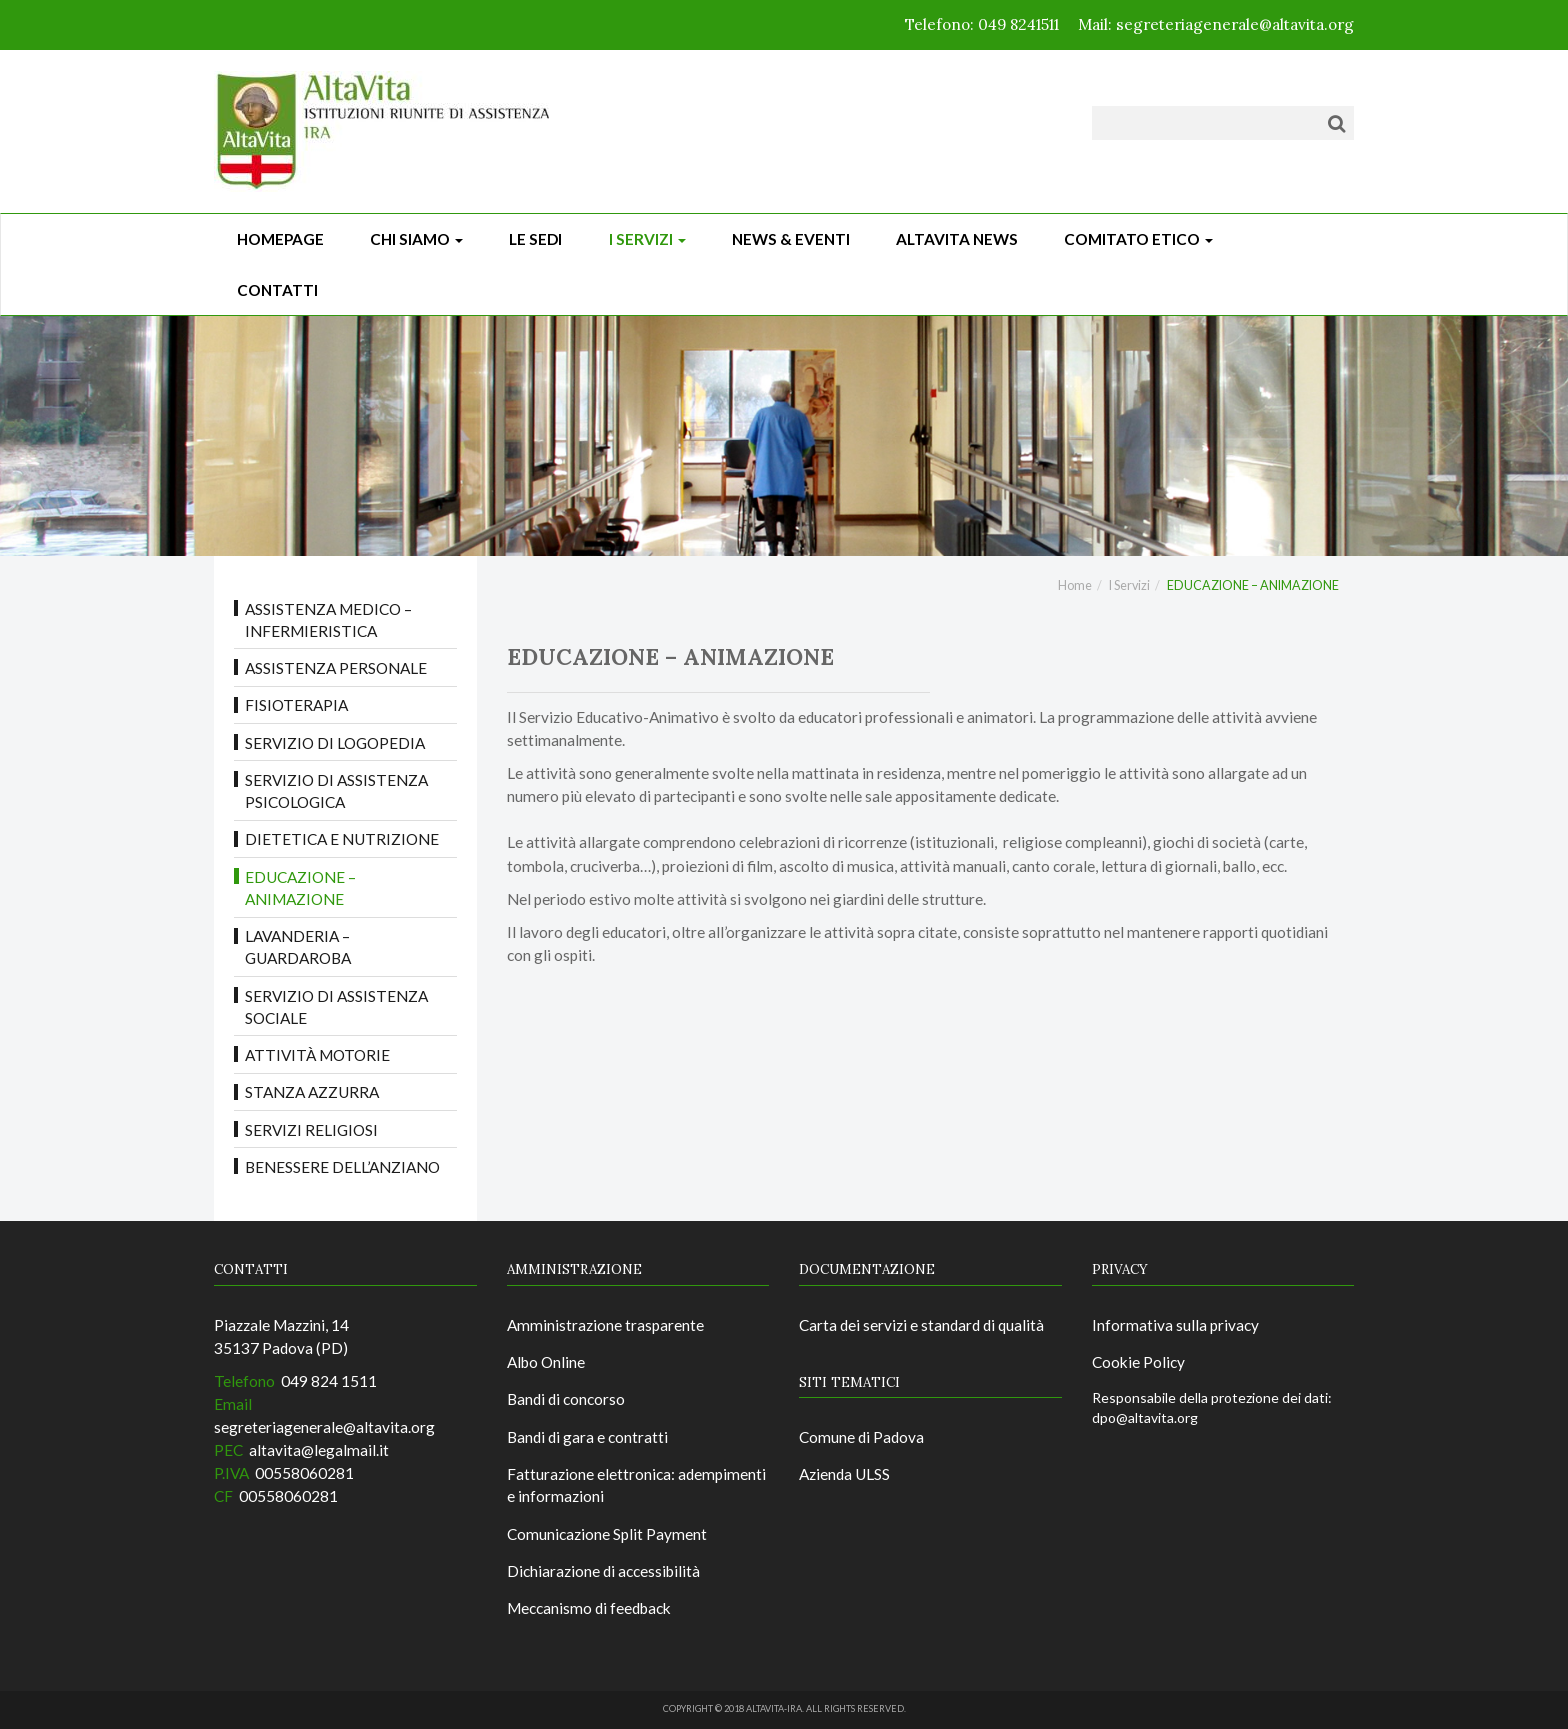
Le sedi (535, 239)
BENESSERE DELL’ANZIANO (342, 1167)
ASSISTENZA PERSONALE (336, 668)
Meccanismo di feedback (589, 1608)
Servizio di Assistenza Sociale (336, 1007)
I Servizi (647, 239)
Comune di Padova (861, 1437)
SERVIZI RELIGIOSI (311, 1130)
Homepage (280, 239)
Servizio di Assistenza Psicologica (336, 791)
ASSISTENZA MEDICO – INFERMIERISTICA (328, 620)
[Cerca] (1336, 123)
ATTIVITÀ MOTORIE (317, 1055)
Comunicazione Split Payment (607, 1534)
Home (1075, 585)
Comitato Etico (1138, 239)
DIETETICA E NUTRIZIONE (342, 839)
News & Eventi (791, 239)
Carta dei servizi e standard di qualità (921, 1325)
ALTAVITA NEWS (957, 239)
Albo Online (546, 1362)
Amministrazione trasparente (605, 1325)
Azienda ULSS (844, 1474)
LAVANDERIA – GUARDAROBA (298, 947)
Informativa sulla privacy (1175, 1325)
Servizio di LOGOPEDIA (335, 743)
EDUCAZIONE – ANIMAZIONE (300, 888)
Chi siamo (416, 239)
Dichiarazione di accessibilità (603, 1571)
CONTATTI (277, 290)
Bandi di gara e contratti (587, 1437)
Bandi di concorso (566, 1399)
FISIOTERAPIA (296, 705)
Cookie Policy (1138, 1362)
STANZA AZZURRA (312, 1092)
